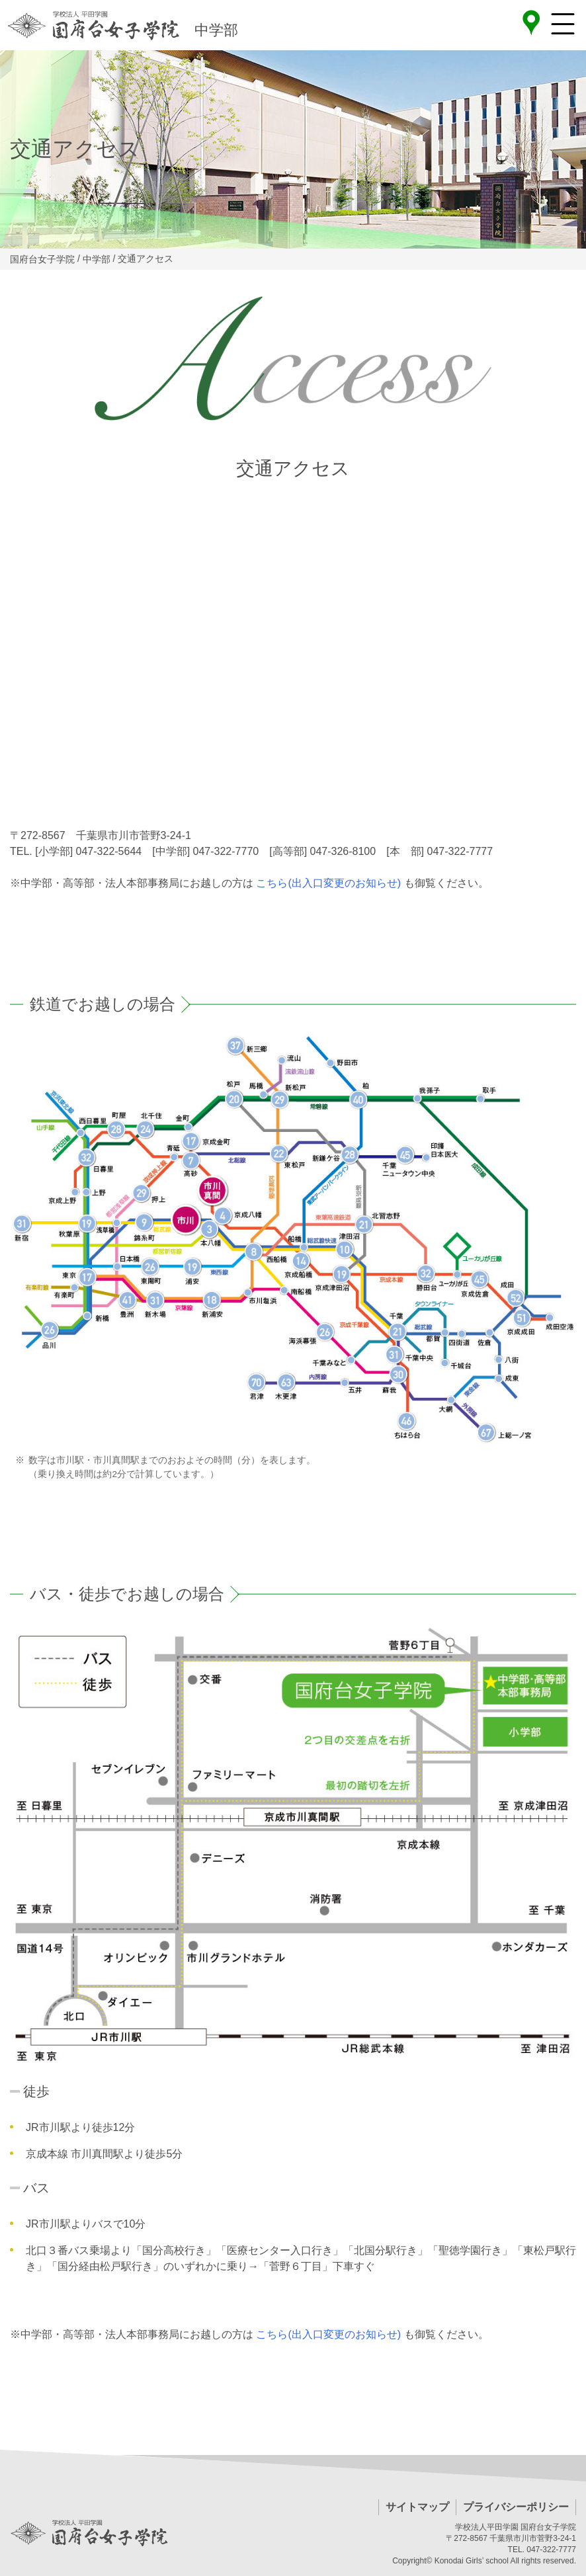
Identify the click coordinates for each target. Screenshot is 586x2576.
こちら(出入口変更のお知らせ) (328, 883)
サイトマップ (417, 2507)
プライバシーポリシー (516, 2507)
